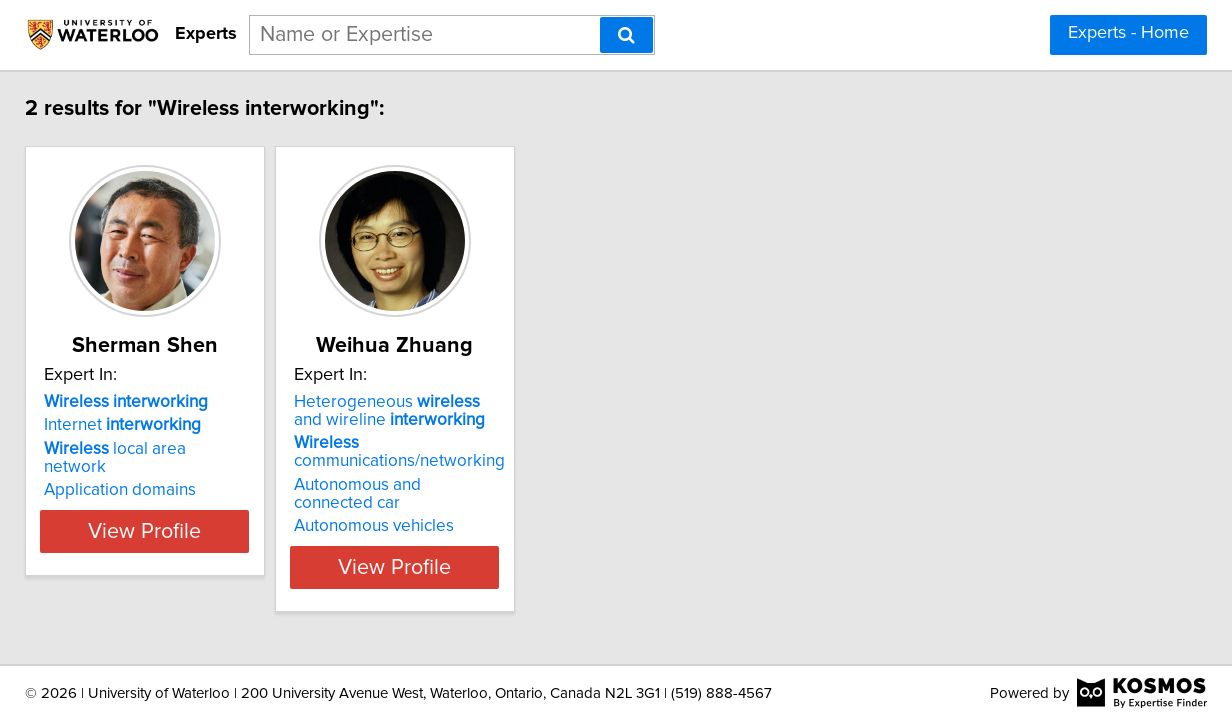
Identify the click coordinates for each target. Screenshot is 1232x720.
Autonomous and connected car (603, 485)
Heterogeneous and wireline (594, 411)
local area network (289, 449)
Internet (263, 425)
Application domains (261, 472)
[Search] (626, 35)
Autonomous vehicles (565, 508)
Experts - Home (1128, 33)
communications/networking (590, 452)
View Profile (311, 549)
